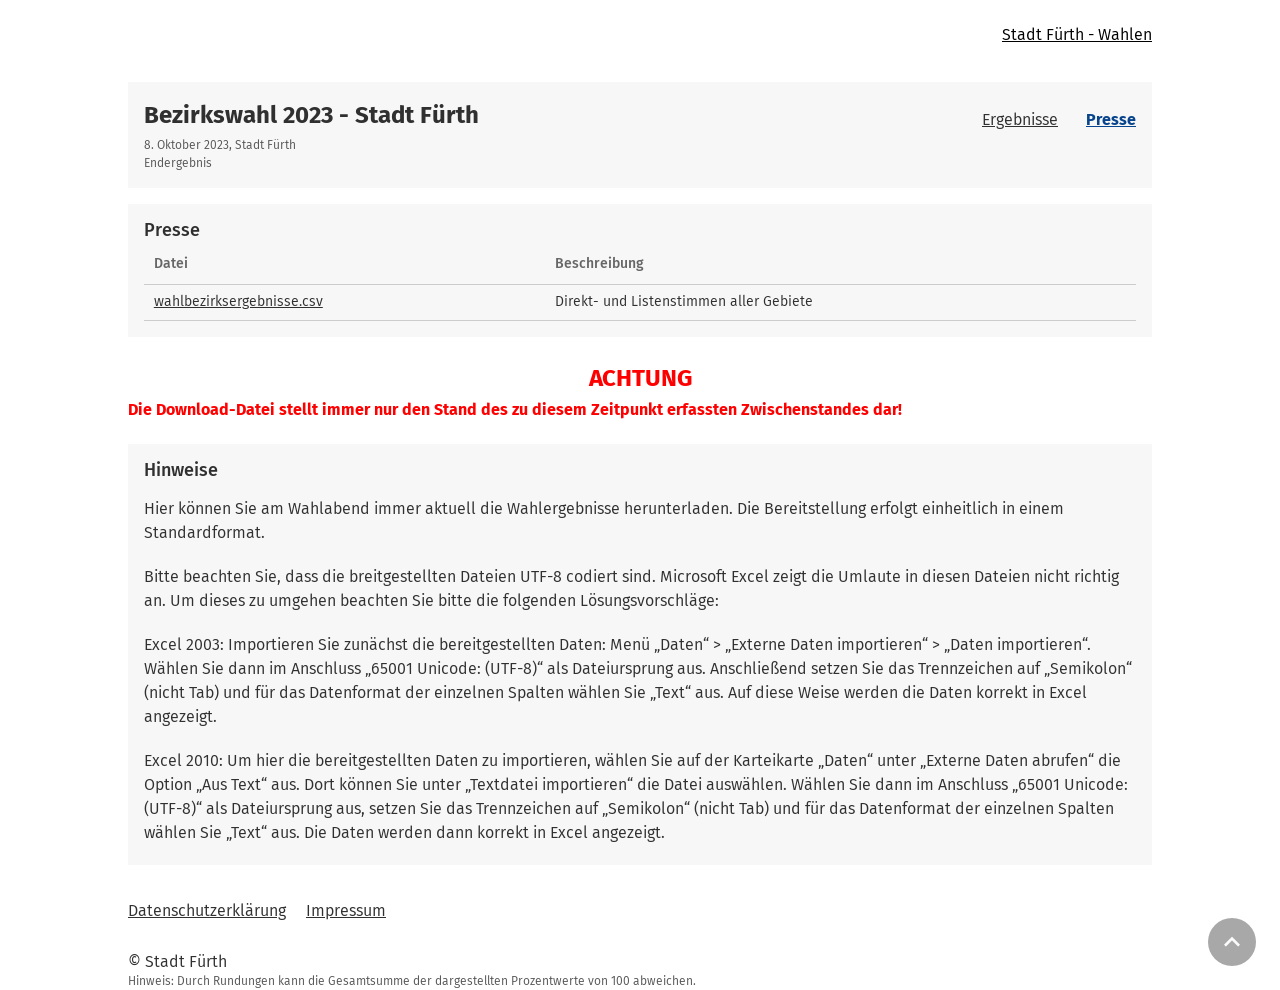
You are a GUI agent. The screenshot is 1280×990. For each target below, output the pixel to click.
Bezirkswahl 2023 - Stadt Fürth (311, 115)
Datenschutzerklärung (207, 910)
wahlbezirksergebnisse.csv (238, 301)
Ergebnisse (1020, 119)
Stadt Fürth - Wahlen (1077, 34)
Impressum (346, 910)
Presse (1111, 119)
